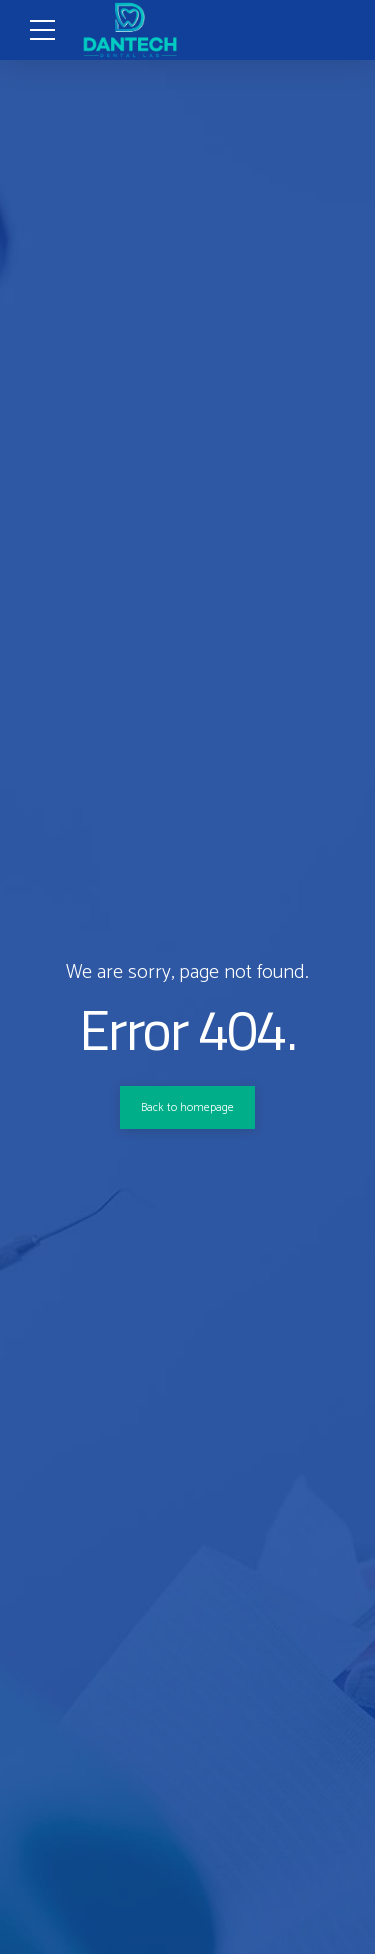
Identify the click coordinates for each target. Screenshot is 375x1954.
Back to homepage (188, 1108)
